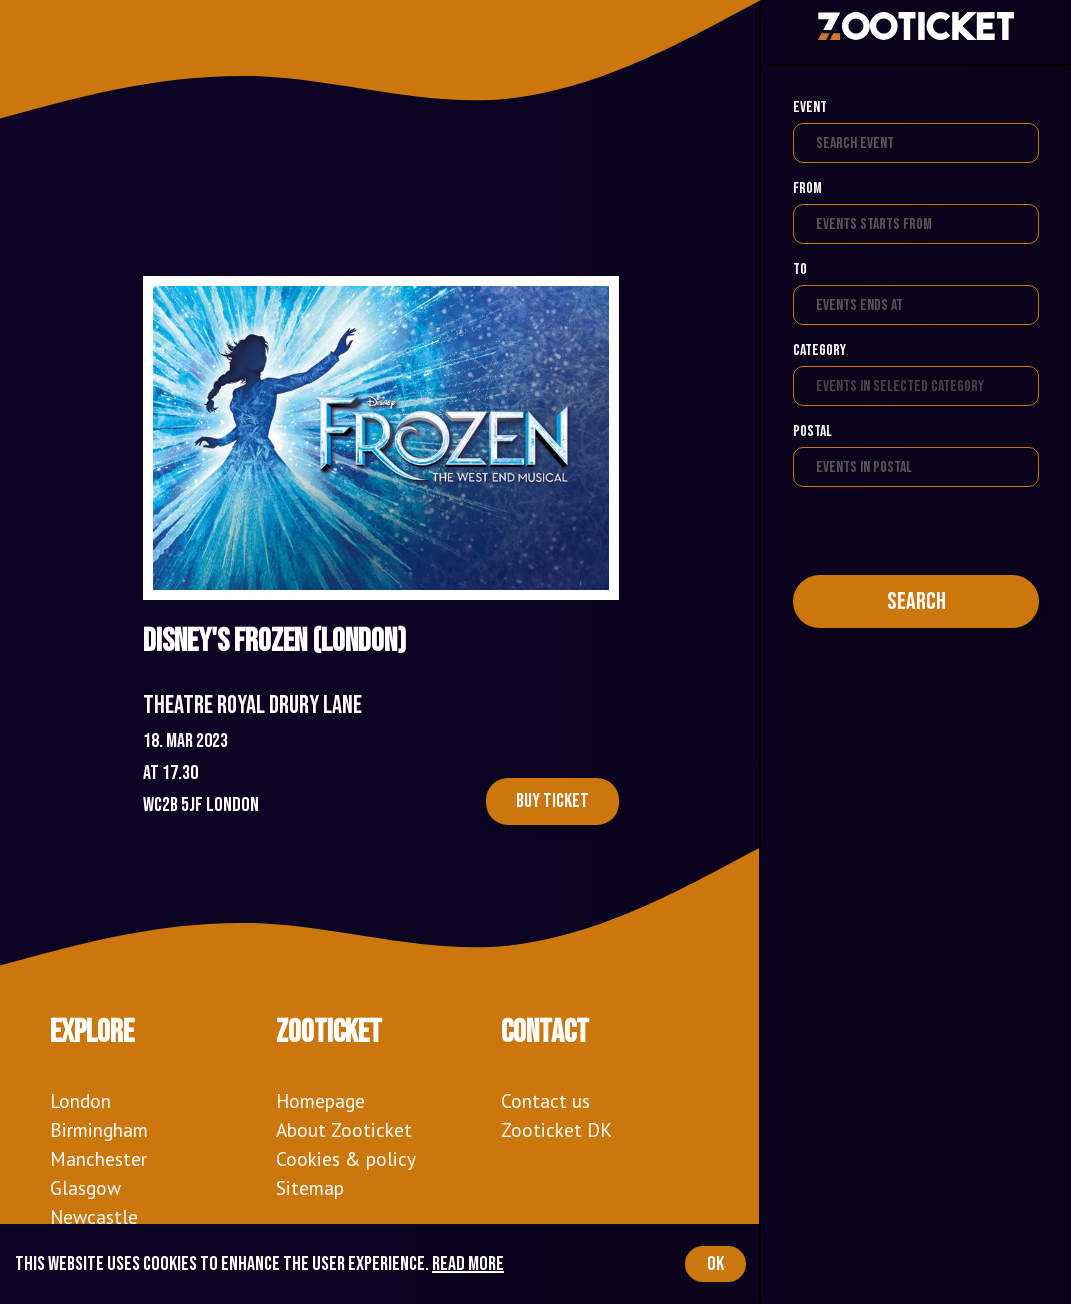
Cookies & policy (346, 1158)
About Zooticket (344, 1129)
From (807, 188)
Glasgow (85, 1187)
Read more (468, 1264)
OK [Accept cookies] (715, 1264)
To (800, 269)
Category (819, 350)
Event (810, 107)
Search (916, 601)
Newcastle (94, 1216)
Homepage (320, 1100)
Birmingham (99, 1129)
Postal (812, 431)
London (80, 1100)
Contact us (545, 1100)
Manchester (98, 1158)
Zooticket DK (556, 1129)
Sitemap (310, 1187)
